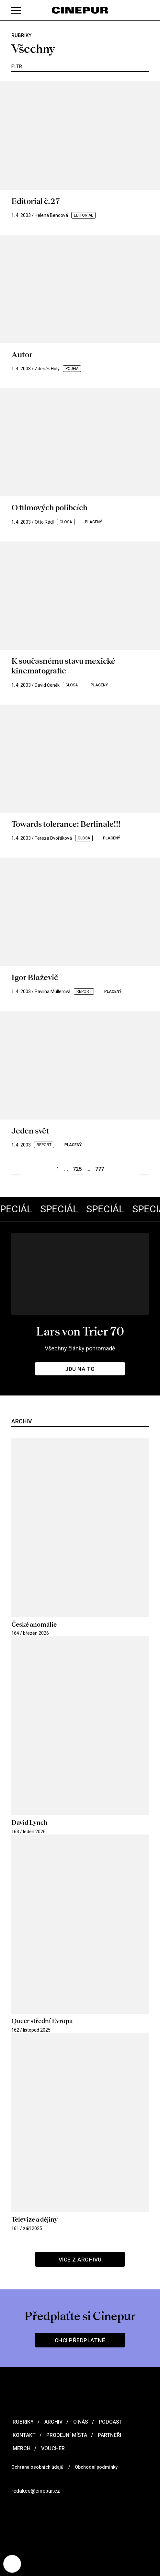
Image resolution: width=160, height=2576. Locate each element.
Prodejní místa (66, 2435)
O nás (80, 2422)
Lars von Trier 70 (80, 1331)
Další (145, 1169)
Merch (20, 2448)
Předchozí (15, 1169)
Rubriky (22, 2422)
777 (99, 1169)
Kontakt (23, 2435)
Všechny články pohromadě (80, 1348)
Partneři (109, 2435)
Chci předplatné (80, 2340)
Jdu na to (80, 1369)
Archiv (53, 2422)
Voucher (52, 2448)
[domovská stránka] (80, 10)
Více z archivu (80, 2259)
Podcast (109, 2422)
